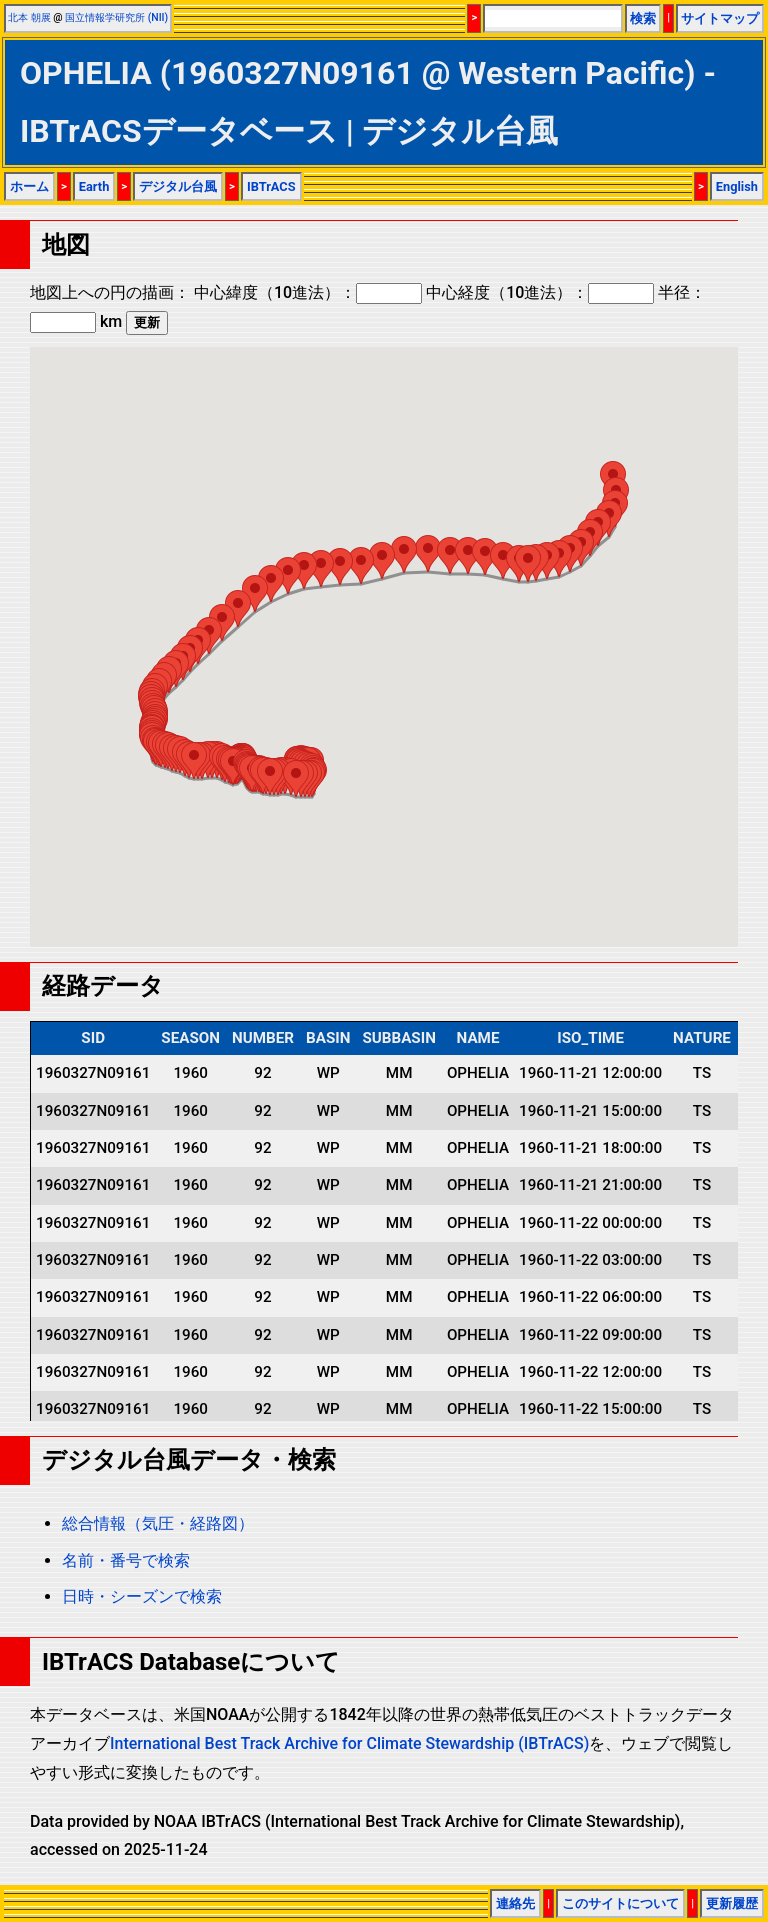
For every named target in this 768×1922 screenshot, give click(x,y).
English (737, 186)
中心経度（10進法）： (540, 292)
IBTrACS (271, 186)
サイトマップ (720, 18)
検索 (643, 18)
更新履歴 (732, 1903)
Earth (94, 186)
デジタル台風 (178, 186)
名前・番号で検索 (126, 1560)
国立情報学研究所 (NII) (116, 17)
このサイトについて (620, 1903)
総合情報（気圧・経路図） (158, 1523)
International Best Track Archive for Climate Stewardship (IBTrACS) (349, 1743)
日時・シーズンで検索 (142, 1596)
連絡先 (515, 1903)
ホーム (29, 186)
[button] (296, 778)
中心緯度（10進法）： (308, 292)
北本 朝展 (29, 17)
